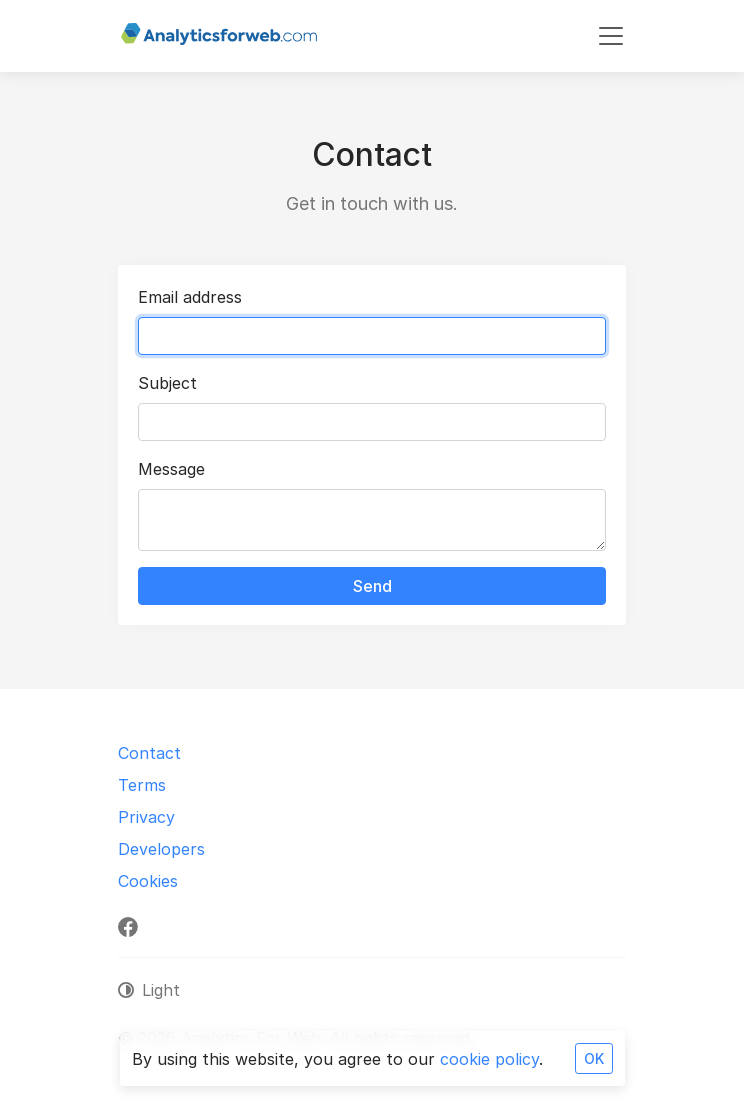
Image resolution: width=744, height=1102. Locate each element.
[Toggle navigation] (611, 36)
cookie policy (489, 1059)
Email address (190, 297)
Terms (142, 785)
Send (372, 586)
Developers (161, 849)
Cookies (148, 881)
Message (171, 469)
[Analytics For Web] (219, 36)
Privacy (146, 817)
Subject (167, 383)
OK (594, 1058)
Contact (149, 753)
